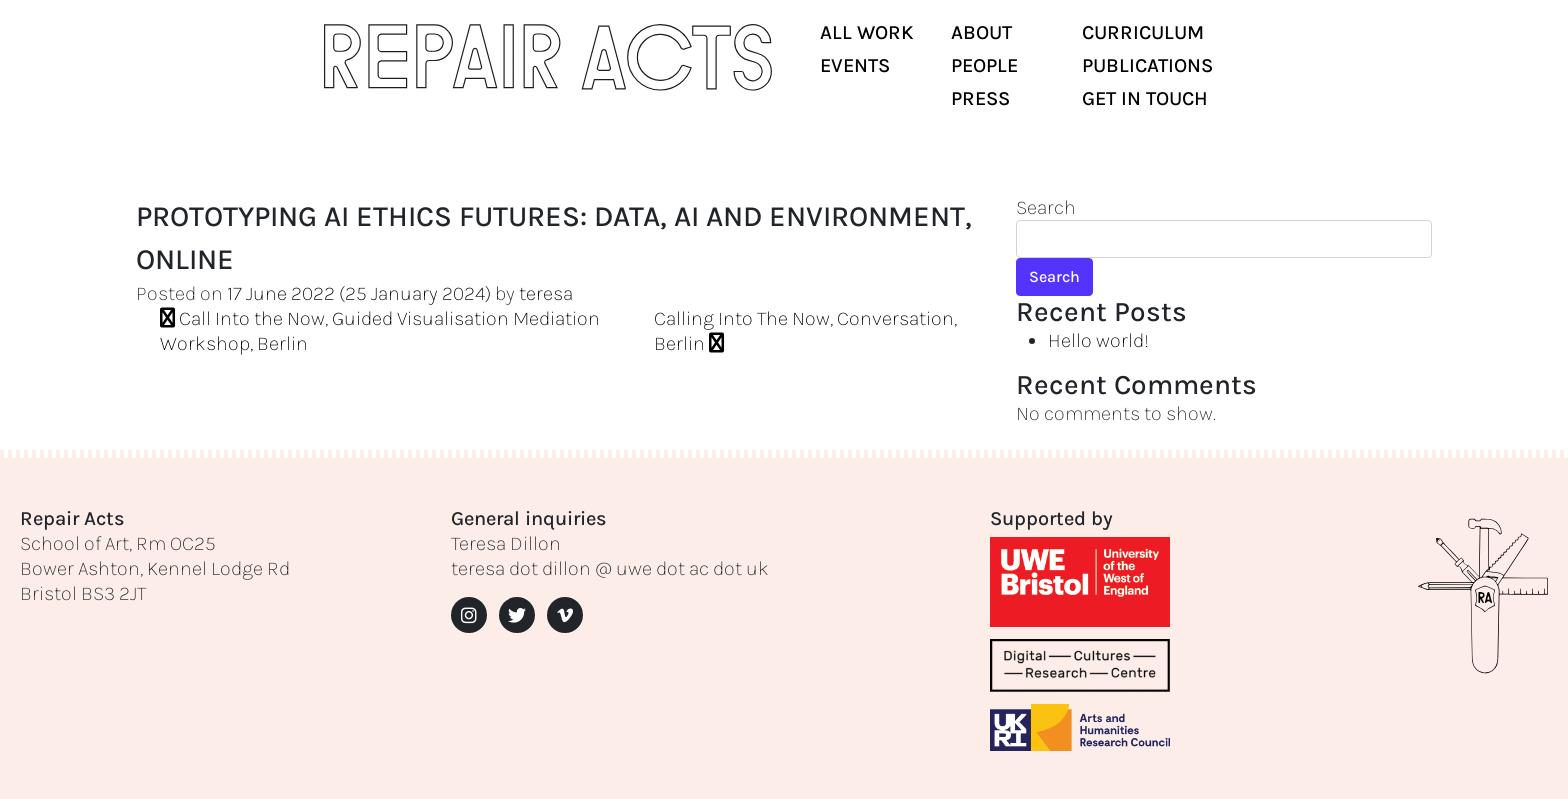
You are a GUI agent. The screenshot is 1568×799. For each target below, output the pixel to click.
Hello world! (1098, 340)
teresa (546, 293)
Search (1046, 207)
